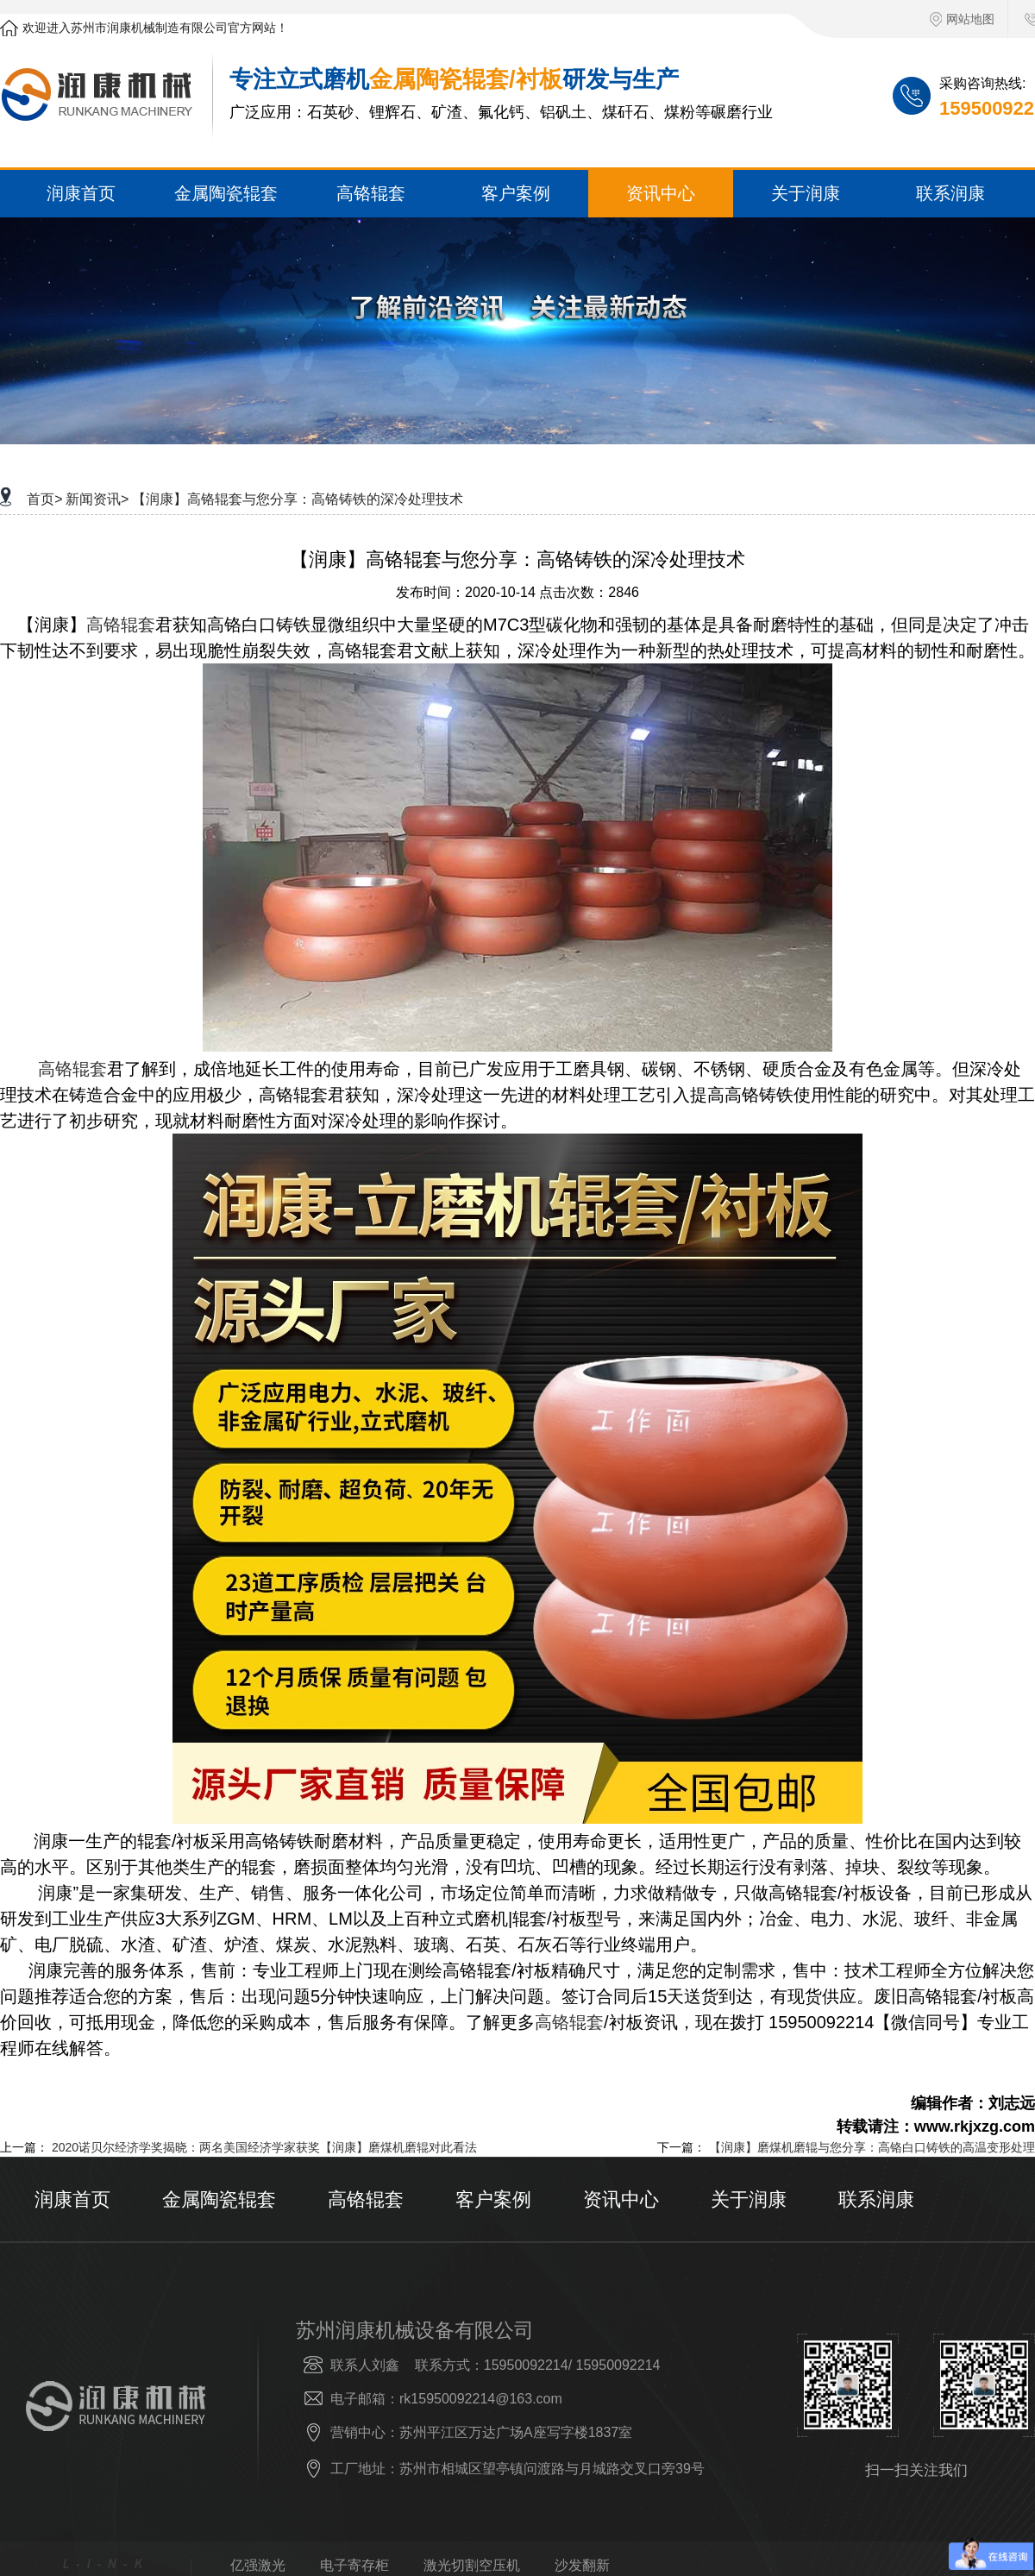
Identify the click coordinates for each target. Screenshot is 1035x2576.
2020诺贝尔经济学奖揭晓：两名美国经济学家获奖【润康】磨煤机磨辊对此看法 (264, 2147)
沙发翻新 (582, 2566)
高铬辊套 (120, 624)
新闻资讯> (97, 499)
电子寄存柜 (354, 2566)
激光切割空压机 (471, 2566)
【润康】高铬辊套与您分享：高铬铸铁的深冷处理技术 (297, 499)
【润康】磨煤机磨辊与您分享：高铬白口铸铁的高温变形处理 (872, 2147)
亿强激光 (257, 2566)
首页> (44, 499)
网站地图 (962, 19)
